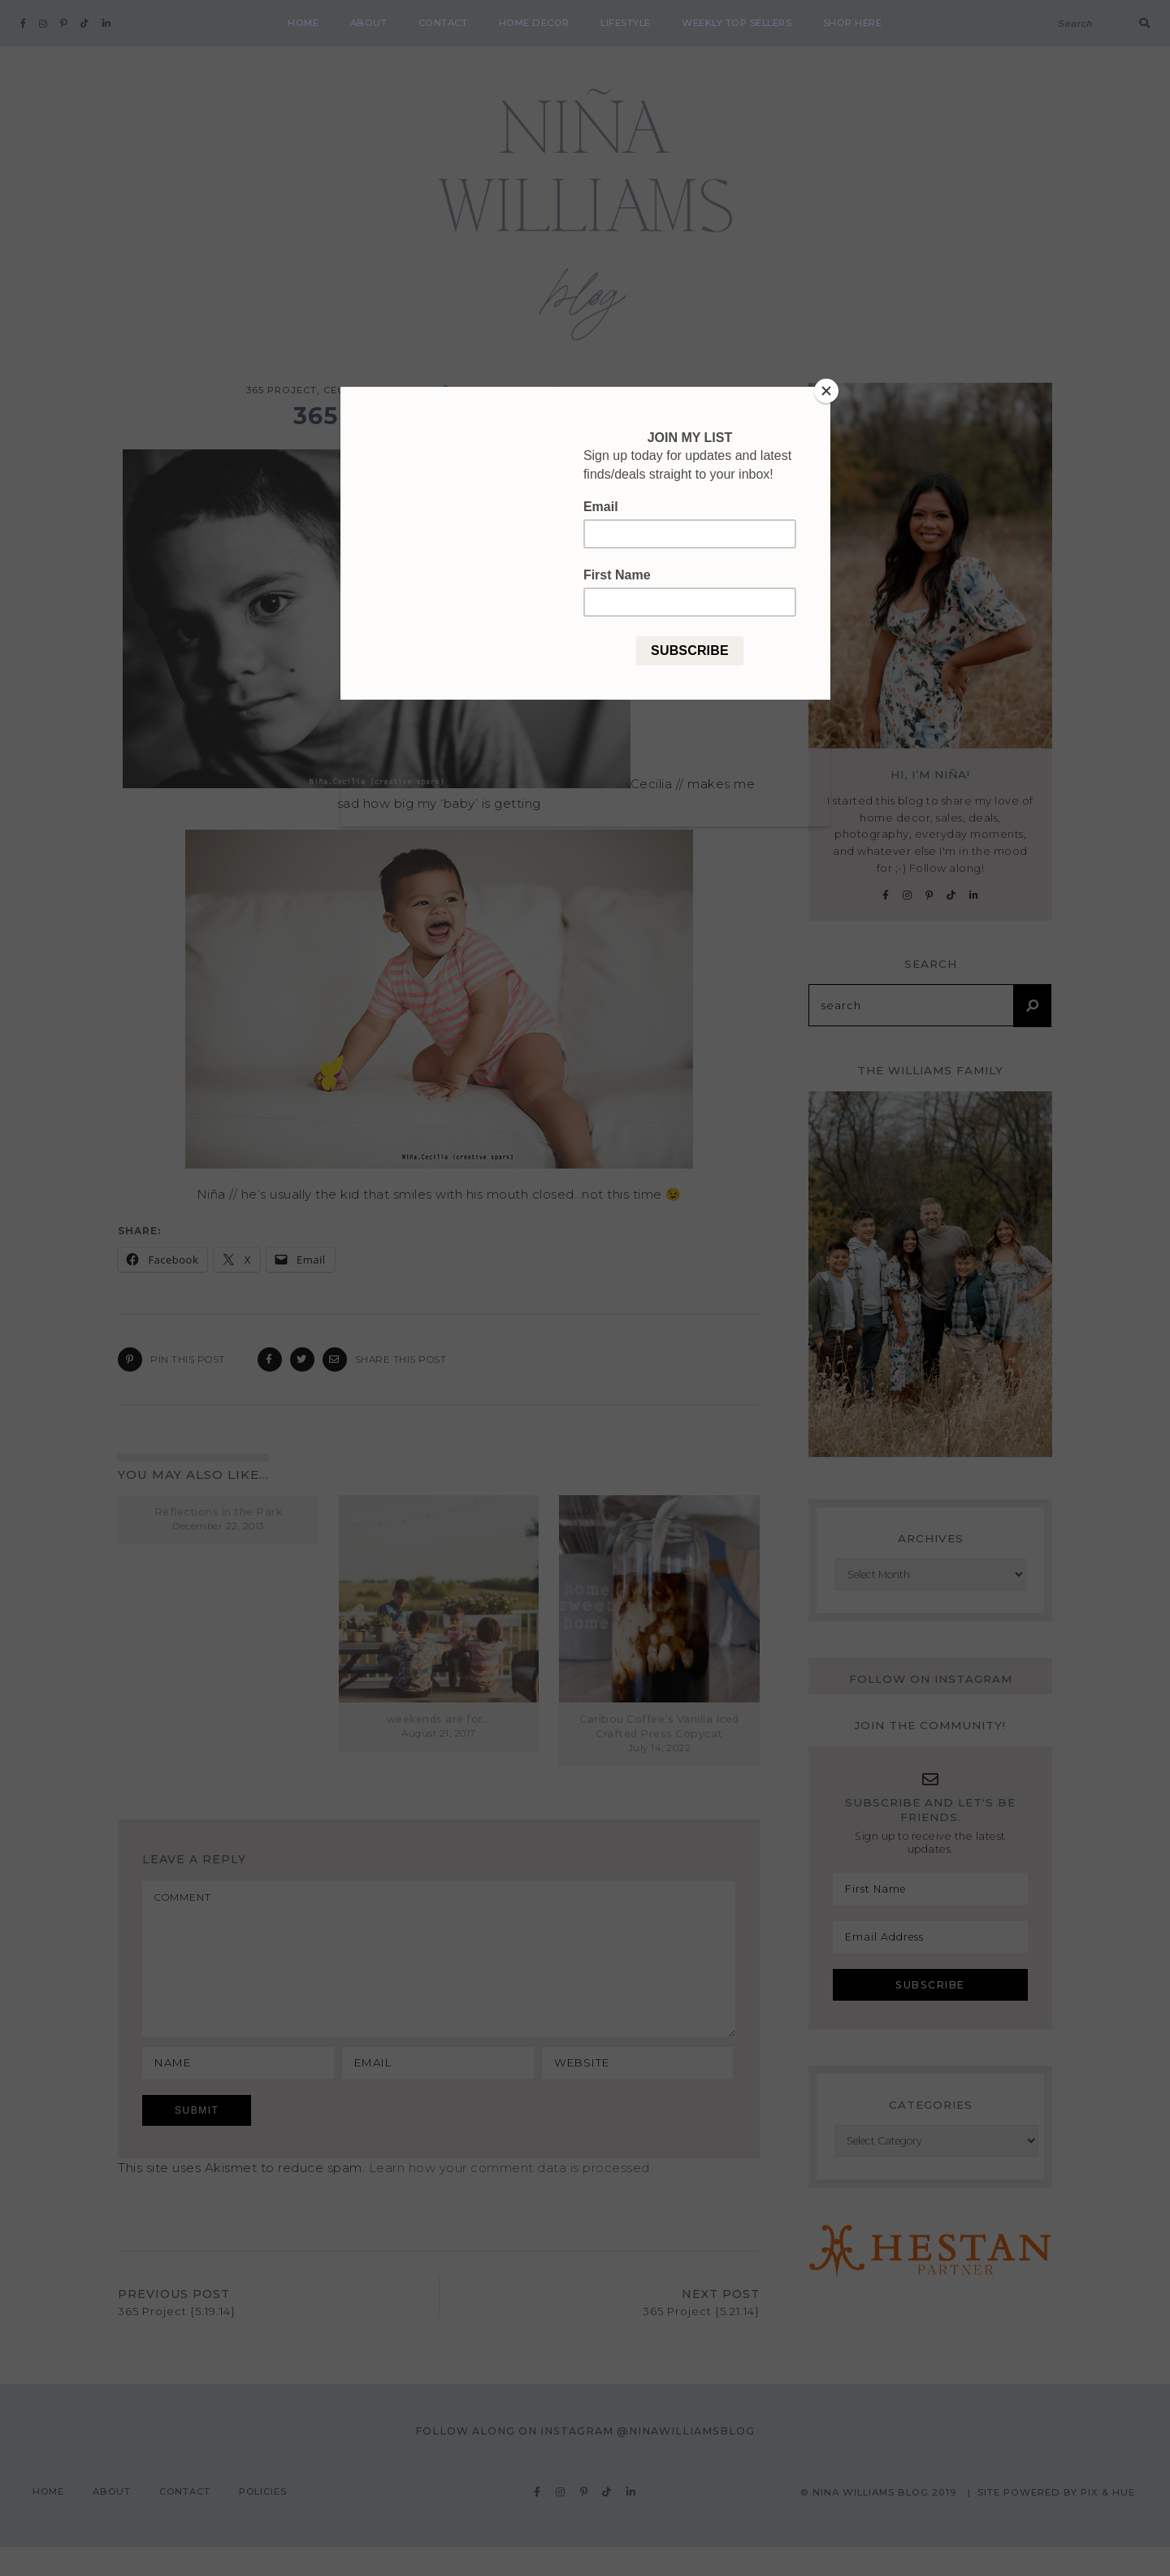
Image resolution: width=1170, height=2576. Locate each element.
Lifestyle (625, 22)
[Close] (826, 391)
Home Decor (534, 22)
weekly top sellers (736, 22)
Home (303, 22)
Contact (443, 22)
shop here (852, 22)
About (369, 22)
